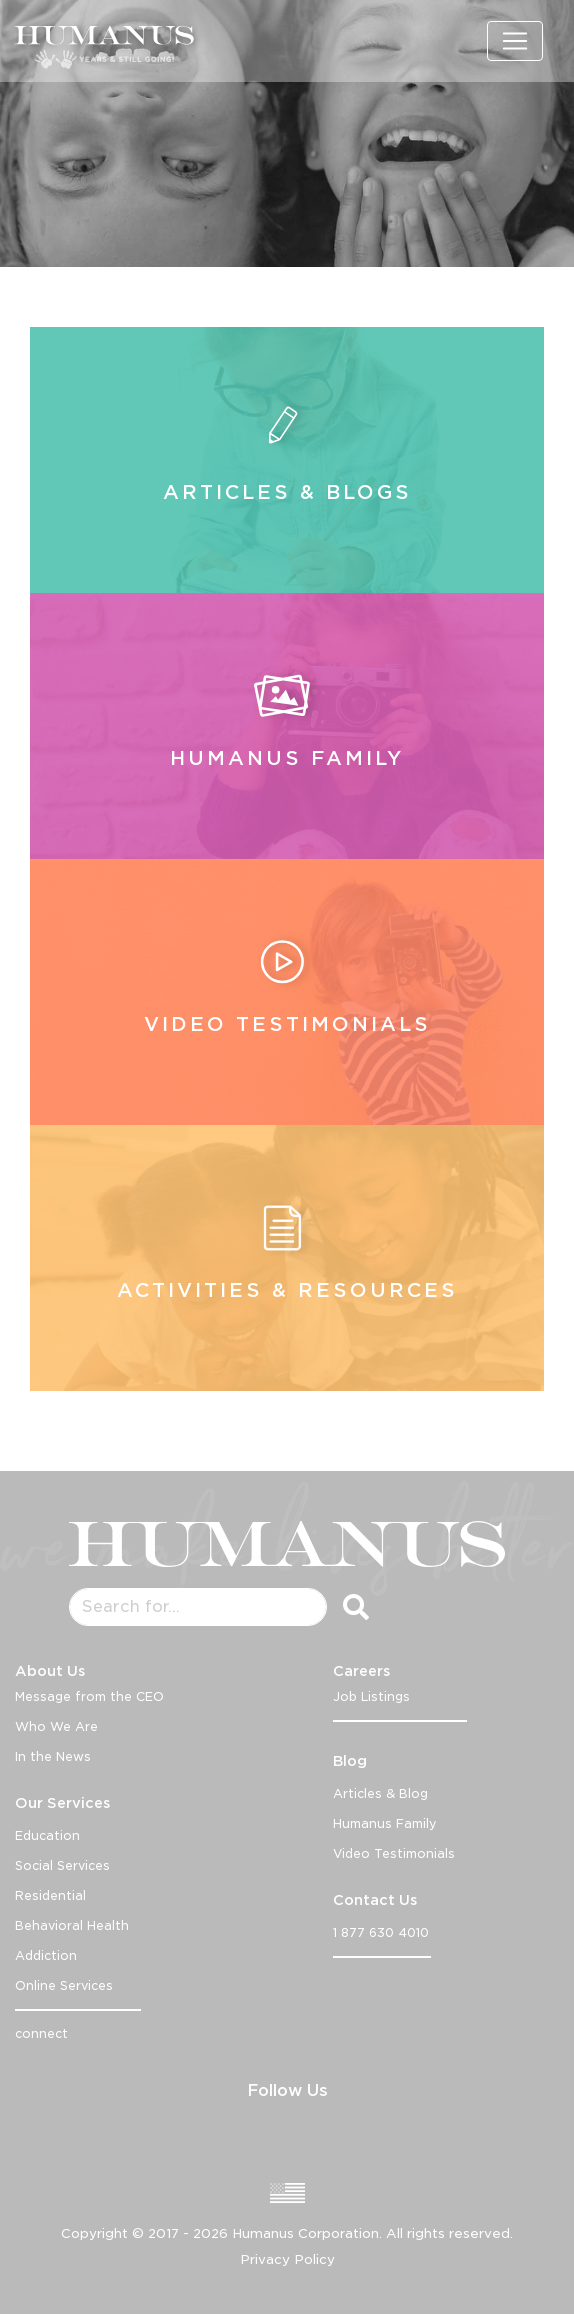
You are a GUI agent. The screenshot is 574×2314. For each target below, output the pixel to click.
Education (47, 1835)
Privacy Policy (287, 2259)
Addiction (46, 1955)
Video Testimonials (394, 1853)
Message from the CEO (89, 1696)
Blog (350, 1761)
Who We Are (56, 1726)
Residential (50, 1895)
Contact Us (375, 1900)
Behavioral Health (72, 1925)
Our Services (62, 1803)
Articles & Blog (380, 1793)
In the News (53, 1756)
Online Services (64, 1985)
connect (41, 2033)
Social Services (62, 1865)
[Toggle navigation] (515, 41)
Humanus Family (385, 1823)
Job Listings (371, 1696)
